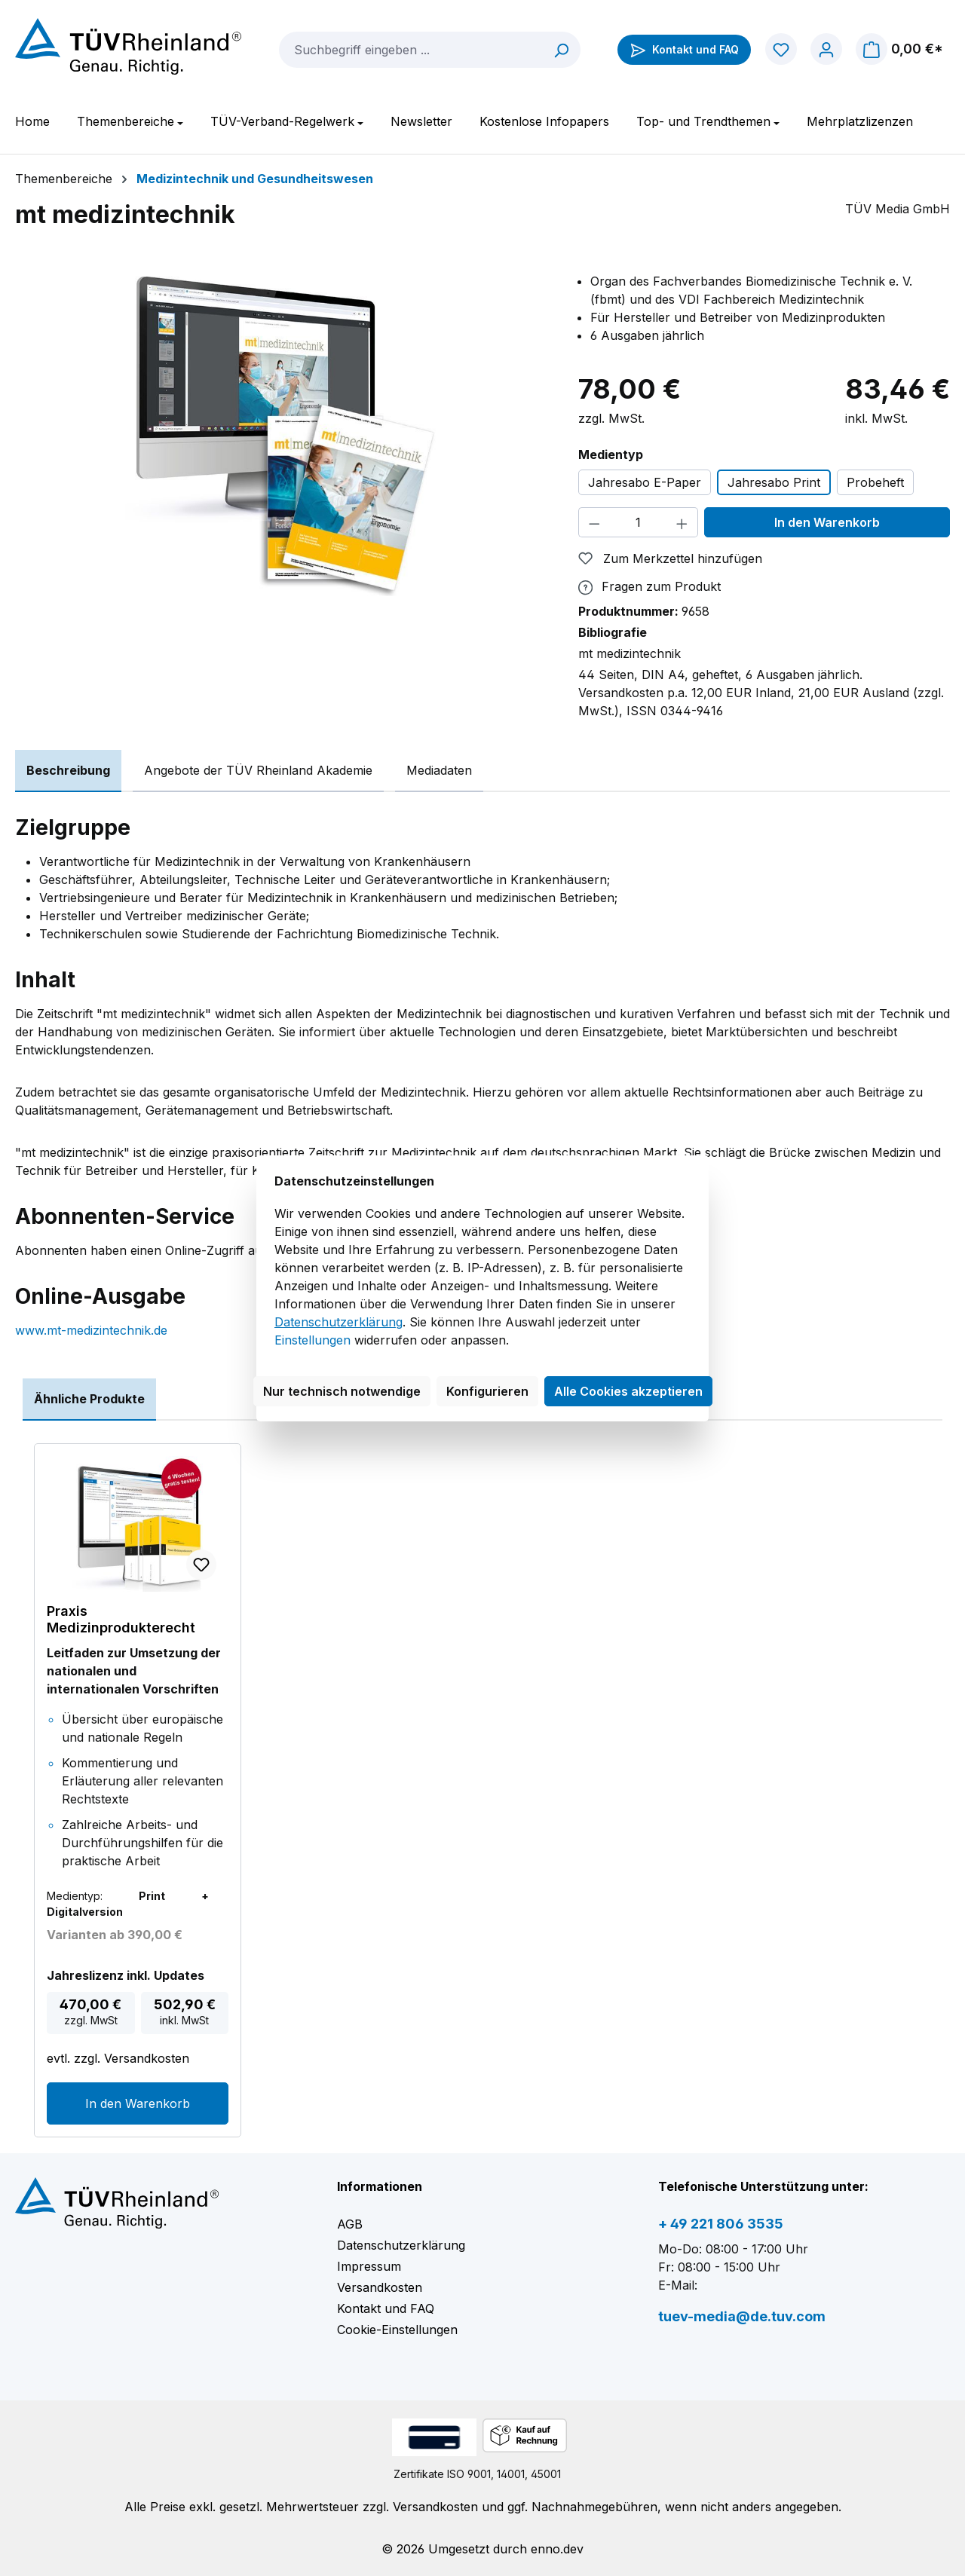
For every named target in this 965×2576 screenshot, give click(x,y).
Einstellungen (312, 1340)
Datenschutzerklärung (338, 1321)
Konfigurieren (487, 1391)
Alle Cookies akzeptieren (628, 1391)
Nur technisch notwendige (342, 1391)
